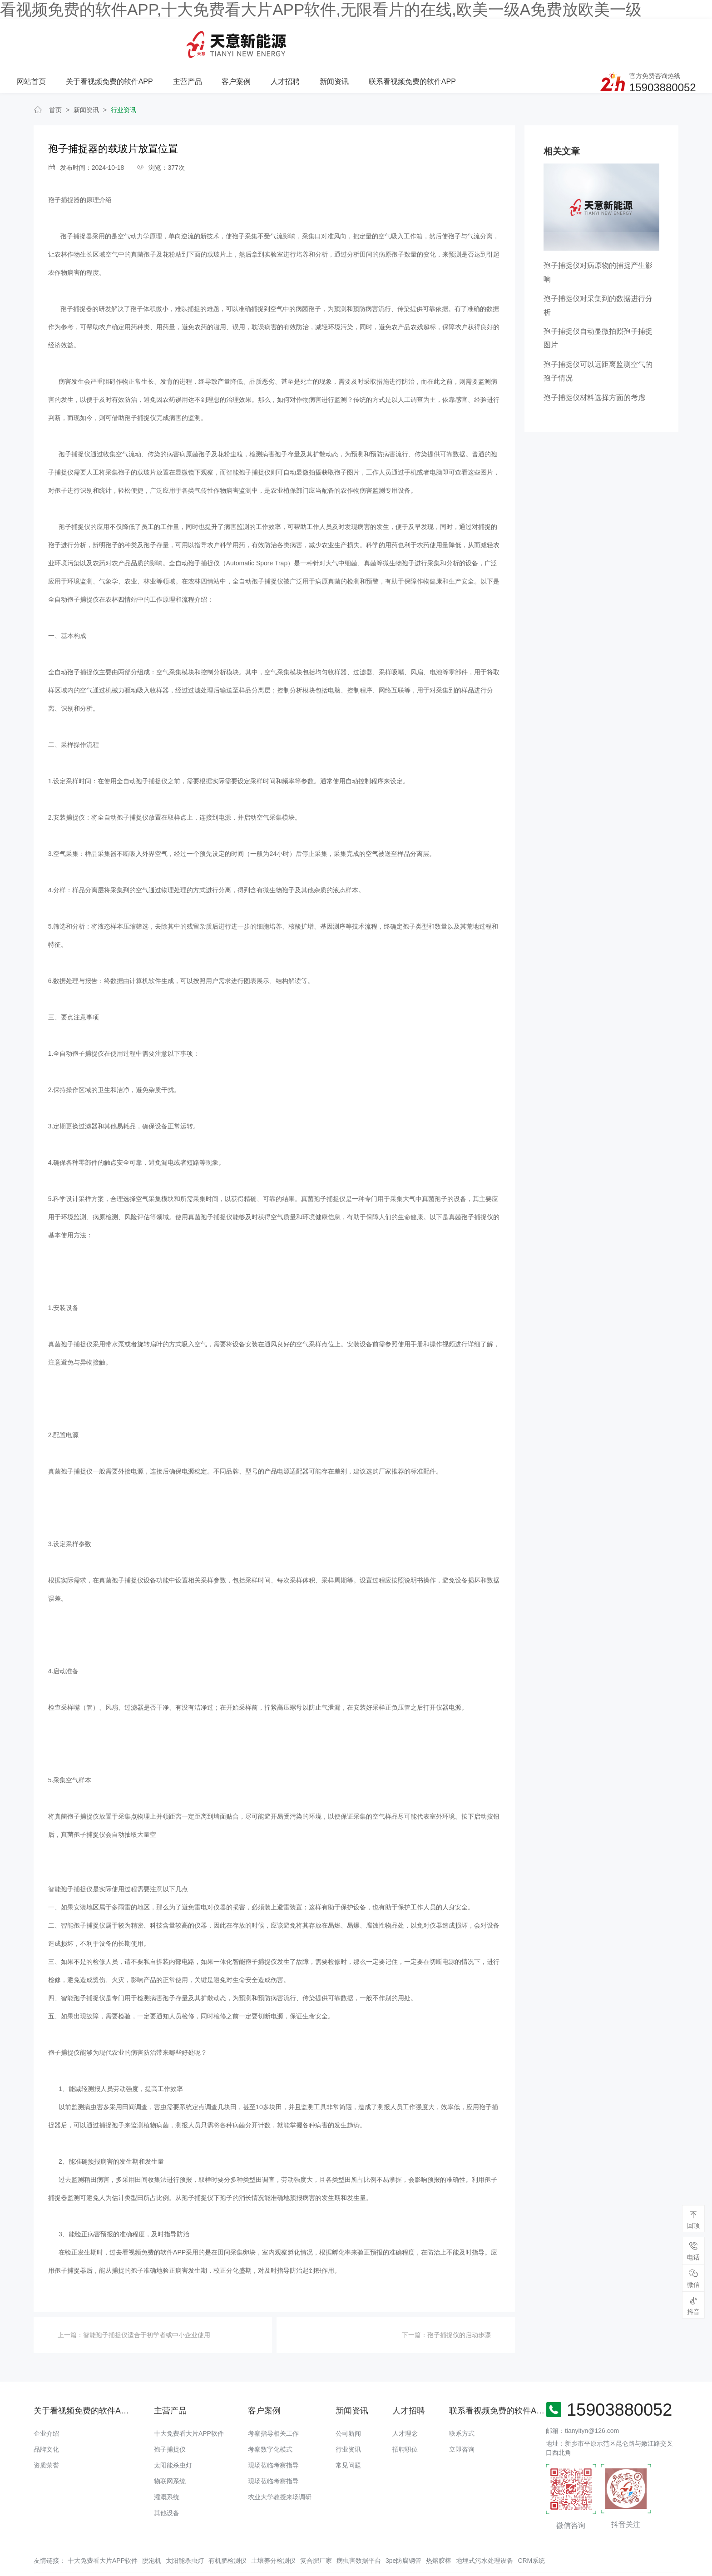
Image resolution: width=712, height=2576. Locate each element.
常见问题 (348, 2432)
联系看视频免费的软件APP (530, 40)
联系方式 (462, 2400)
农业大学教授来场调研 (280, 2464)
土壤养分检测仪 (273, 2528)
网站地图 (12, 2569)
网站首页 (152, 40)
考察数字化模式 (270, 2416)
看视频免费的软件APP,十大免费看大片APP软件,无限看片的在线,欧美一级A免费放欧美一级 (321, 9)
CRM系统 (531, 2528)
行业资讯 (123, 77)
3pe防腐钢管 (403, 2528)
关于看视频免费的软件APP (230, 40)
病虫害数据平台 (358, 2528)
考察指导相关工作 (273, 2400)
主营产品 (307, 40)
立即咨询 (462, 2416)
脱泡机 (151, 2528)
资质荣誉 (46, 2432)
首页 (55, 77)
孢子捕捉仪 (170, 2416)
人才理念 (405, 2400)
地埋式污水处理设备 (484, 2528)
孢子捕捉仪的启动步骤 (459, 2302)
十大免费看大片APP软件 (189, 2400)
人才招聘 (404, 40)
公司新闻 (348, 2400)
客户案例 (356, 40)
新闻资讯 (452, 40)
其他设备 (166, 2480)
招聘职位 (405, 2416)
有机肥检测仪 (227, 2528)
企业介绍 (46, 2400)
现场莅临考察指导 (273, 2432)
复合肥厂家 (316, 2528)
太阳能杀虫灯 (173, 2432)
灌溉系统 (166, 2464)
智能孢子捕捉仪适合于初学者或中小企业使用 (146, 2302)
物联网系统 (170, 2448)
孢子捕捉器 (64, 167)
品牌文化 (46, 2416)
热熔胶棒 (438, 2528)
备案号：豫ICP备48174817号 (412, 2551)
